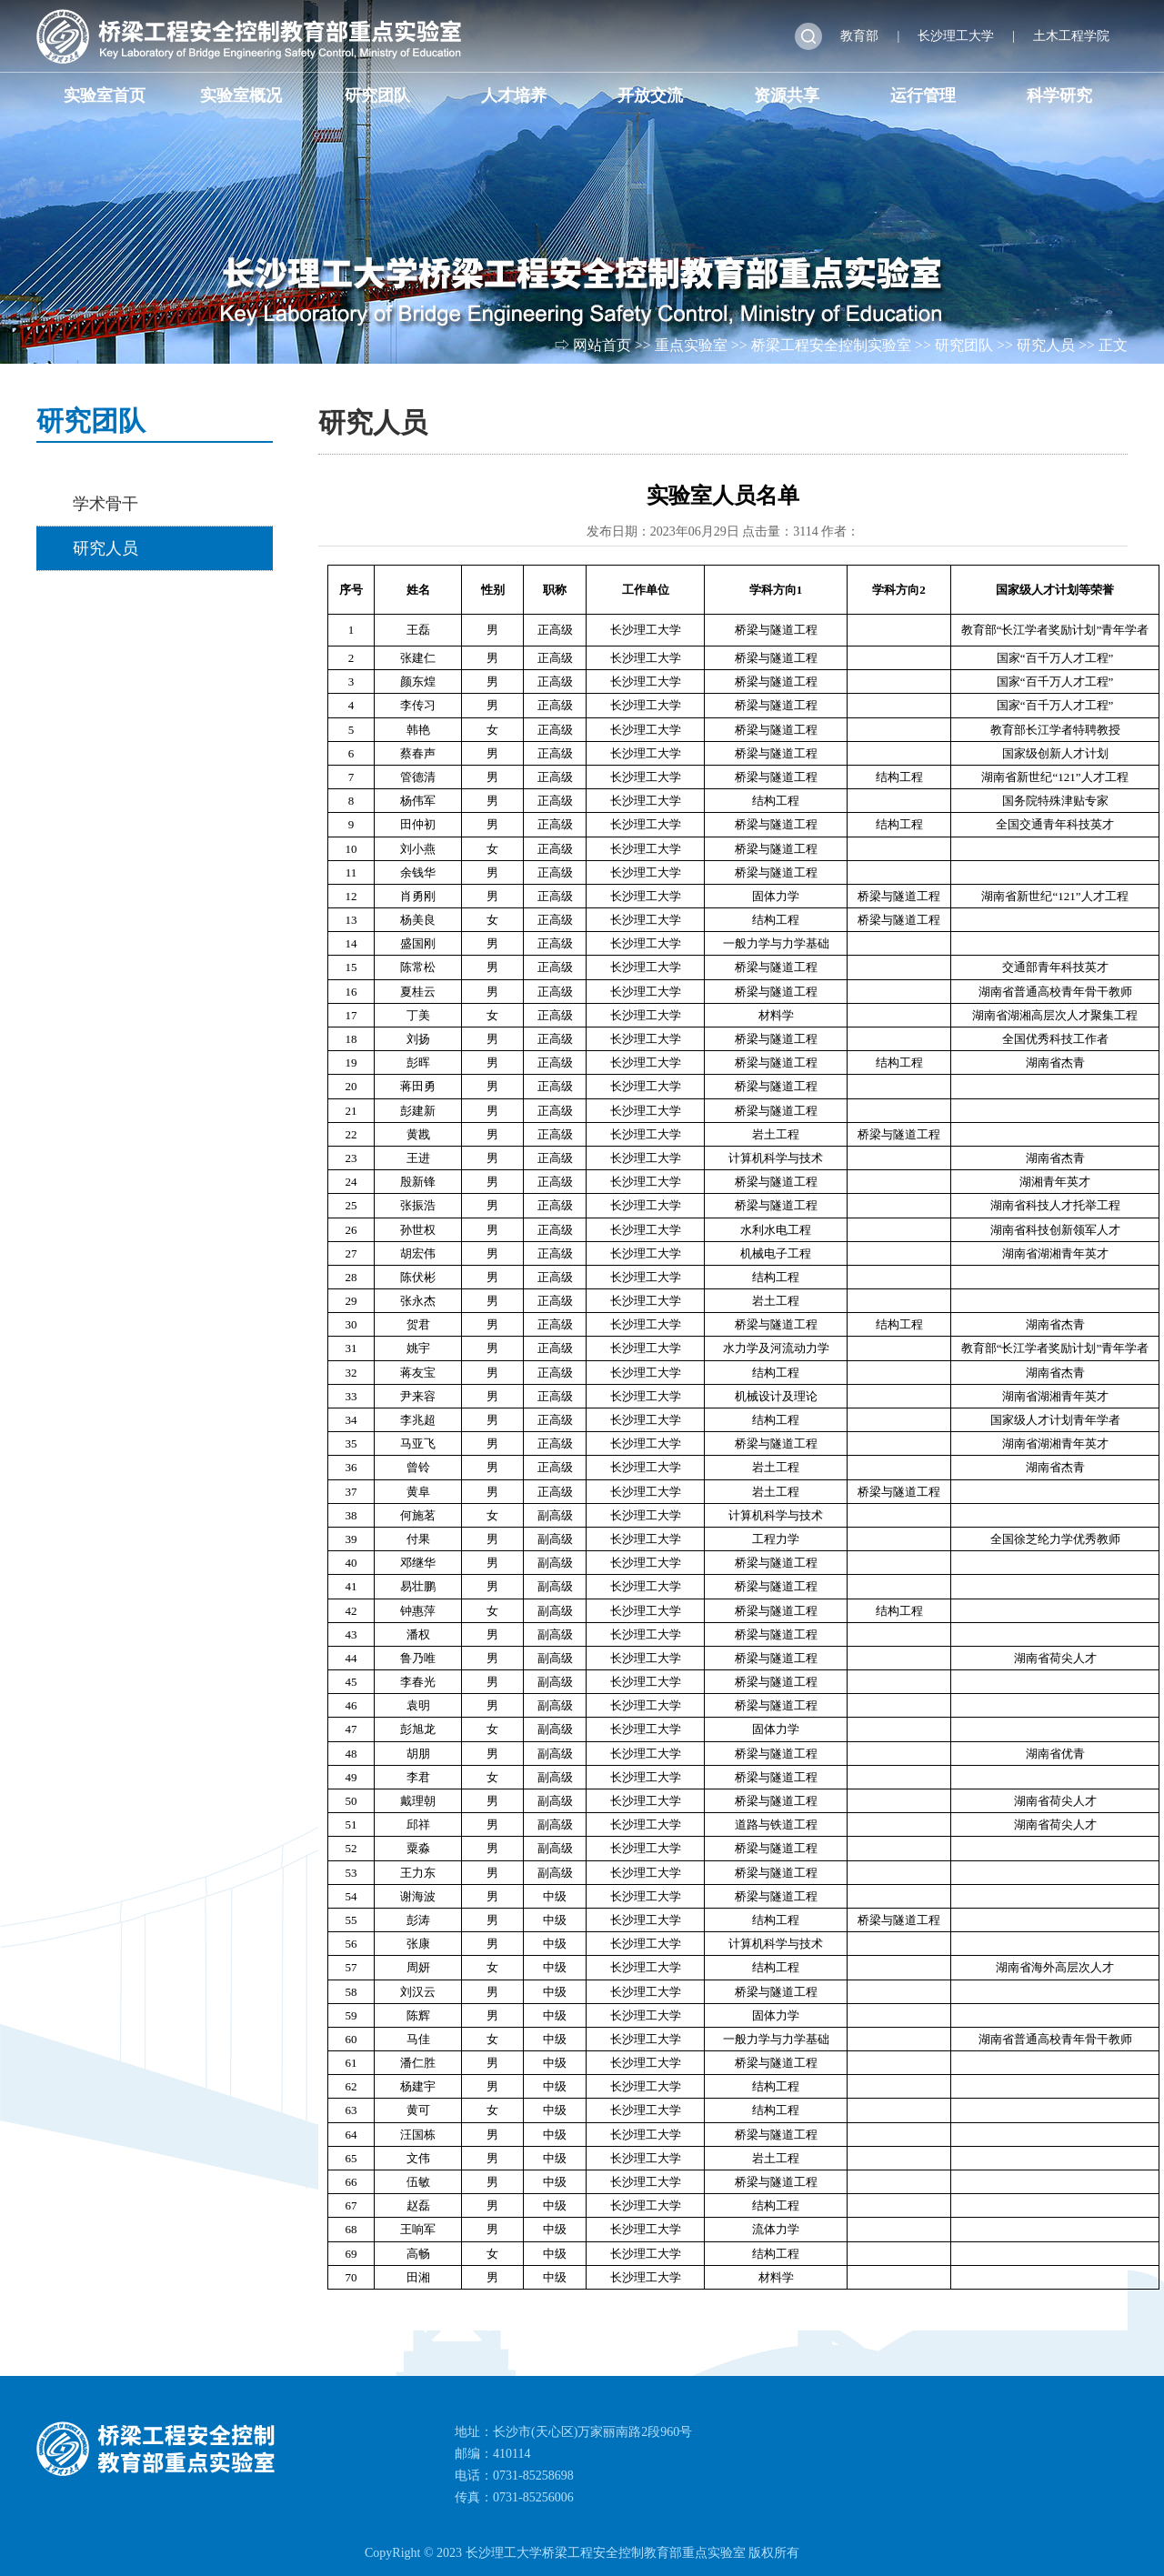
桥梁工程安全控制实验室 (831, 345)
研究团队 (377, 95)
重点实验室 (691, 345)
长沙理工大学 (956, 36)
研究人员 (1046, 345)
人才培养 (514, 95)
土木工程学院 (1071, 36)
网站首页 (602, 345)
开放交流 (650, 95)
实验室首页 (105, 95)
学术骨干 (105, 504)
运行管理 (923, 95)
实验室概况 (241, 95)
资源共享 (786, 95)
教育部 (859, 36)
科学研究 (1059, 95)
